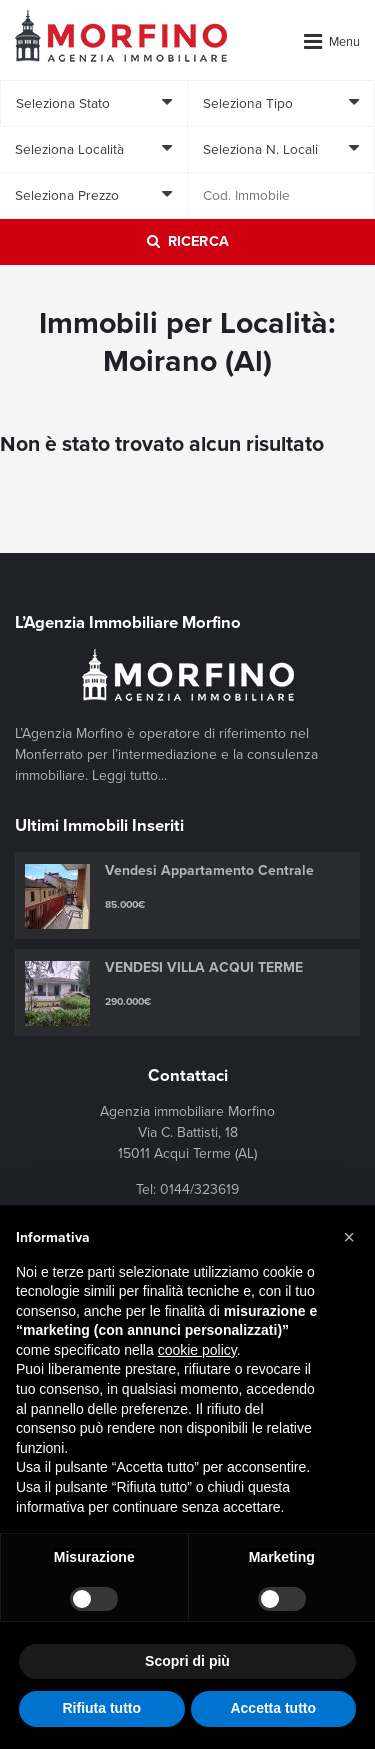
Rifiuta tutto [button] (101, 1708)
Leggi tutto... (129, 775)
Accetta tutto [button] (273, 1708)
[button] (349, 1237)
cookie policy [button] (197, 1350)
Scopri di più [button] (187, 1661)
